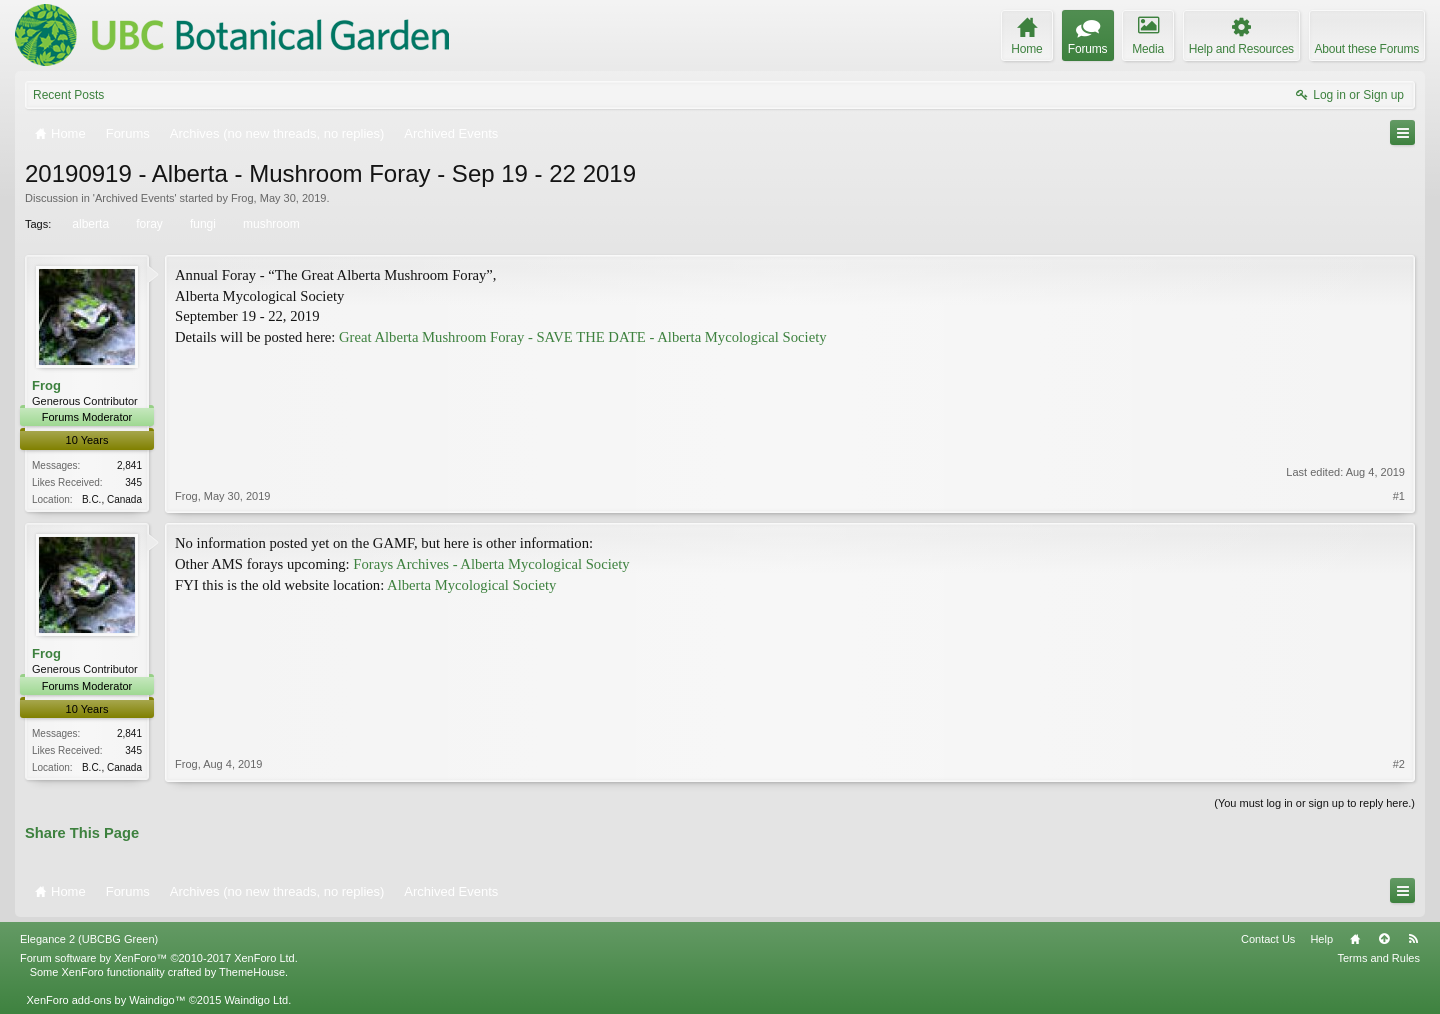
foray (148, 224)
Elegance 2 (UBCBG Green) (89, 939)
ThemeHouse (252, 972)
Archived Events (134, 198)
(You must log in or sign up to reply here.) (1314, 803)
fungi (201, 224)
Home (1355, 939)
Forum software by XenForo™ (159, 958)
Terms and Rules (1378, 958)
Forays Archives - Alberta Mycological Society (491, 564)
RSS (1413, 939)
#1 (1399, 496)
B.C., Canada (112, 499)
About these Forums (1367, 49)
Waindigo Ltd (256, 1000)
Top (1384, 939)
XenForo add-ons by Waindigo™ (105, 1000)
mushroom (270, 224)
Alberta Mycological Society (471, 585)
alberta (89, 224)
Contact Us (1268, 939)
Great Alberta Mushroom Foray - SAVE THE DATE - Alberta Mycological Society (583, 337)
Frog (242, 198)
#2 (1399, 764)
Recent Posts (68, 95)
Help (1321, 939)
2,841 (129, 465)
